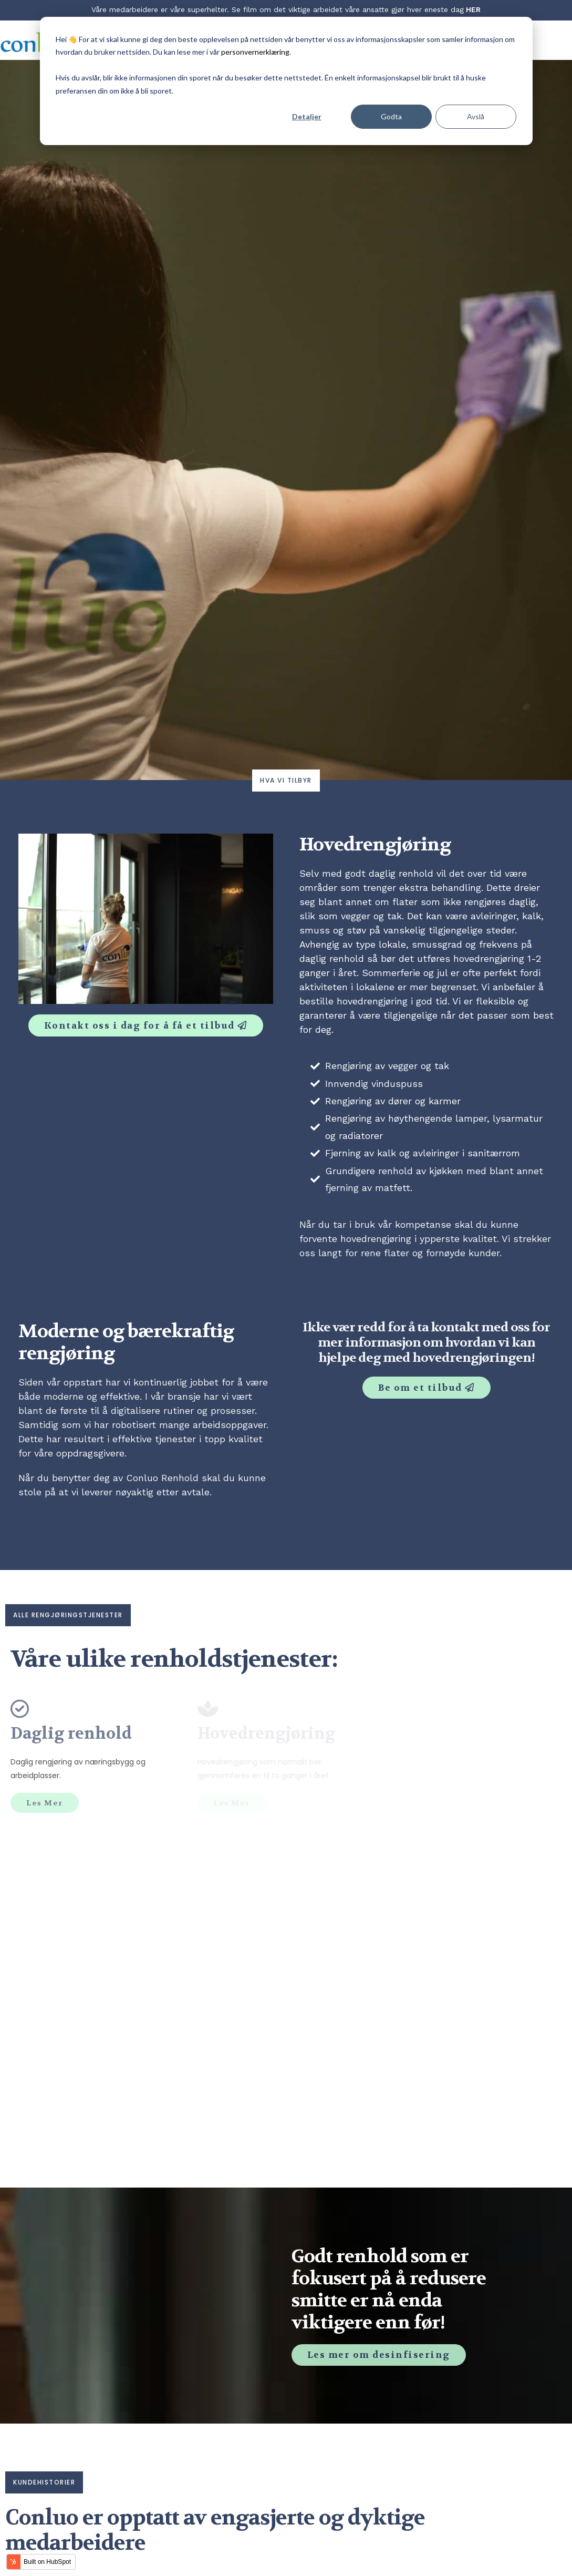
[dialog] (286, 81)
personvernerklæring (255, 51)
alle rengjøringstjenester (68, 1614)
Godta (391, 116)
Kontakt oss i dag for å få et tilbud (141, 1025)
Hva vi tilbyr (286, 780)
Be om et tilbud (421, 1387)
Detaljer (306, 116)
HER (473, 9)
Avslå (475, 116)
